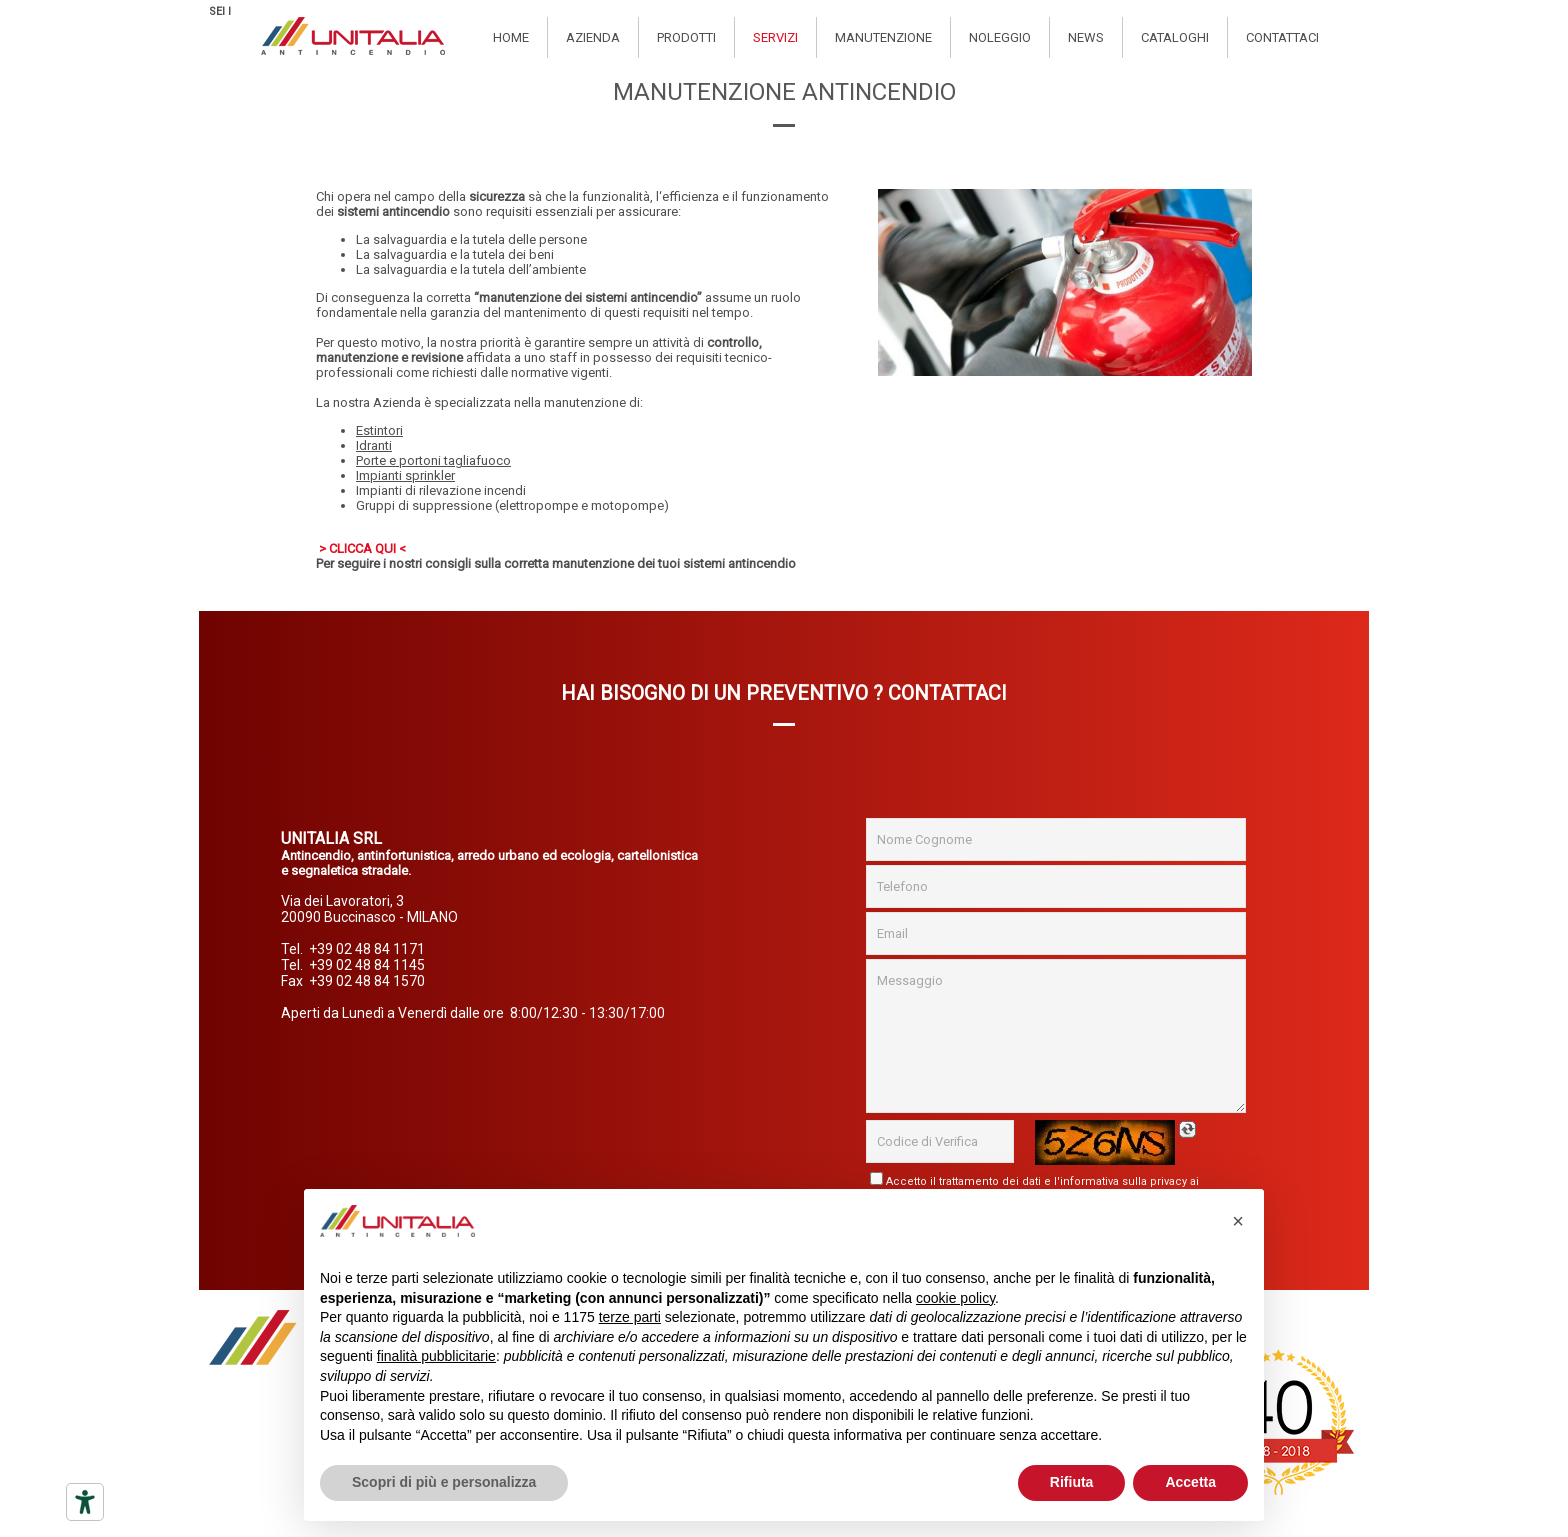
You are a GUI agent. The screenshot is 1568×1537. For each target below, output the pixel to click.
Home (511, 37)
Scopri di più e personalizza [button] (444, 1482)
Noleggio (1000, 37)
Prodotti (686, 37)
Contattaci (1282, 37)
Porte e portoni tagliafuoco (433, 460)
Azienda (593, 37)
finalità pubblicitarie (436, 1356)
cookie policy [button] (955, 1298)
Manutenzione (883, 37)
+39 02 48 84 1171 (367, 949)
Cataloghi (1175, 37)
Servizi (775, 37)
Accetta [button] (1190, 1482)
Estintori (379, 430)
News (1086, 37)
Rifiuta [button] (1072, 1482)
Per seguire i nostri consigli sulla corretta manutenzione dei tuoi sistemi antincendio (556, 563)
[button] (1238, 1221)
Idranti (374, 445)
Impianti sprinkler (405, 475)
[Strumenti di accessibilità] (85, 1502)
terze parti (630, 1317)
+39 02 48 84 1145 (367, 965)
